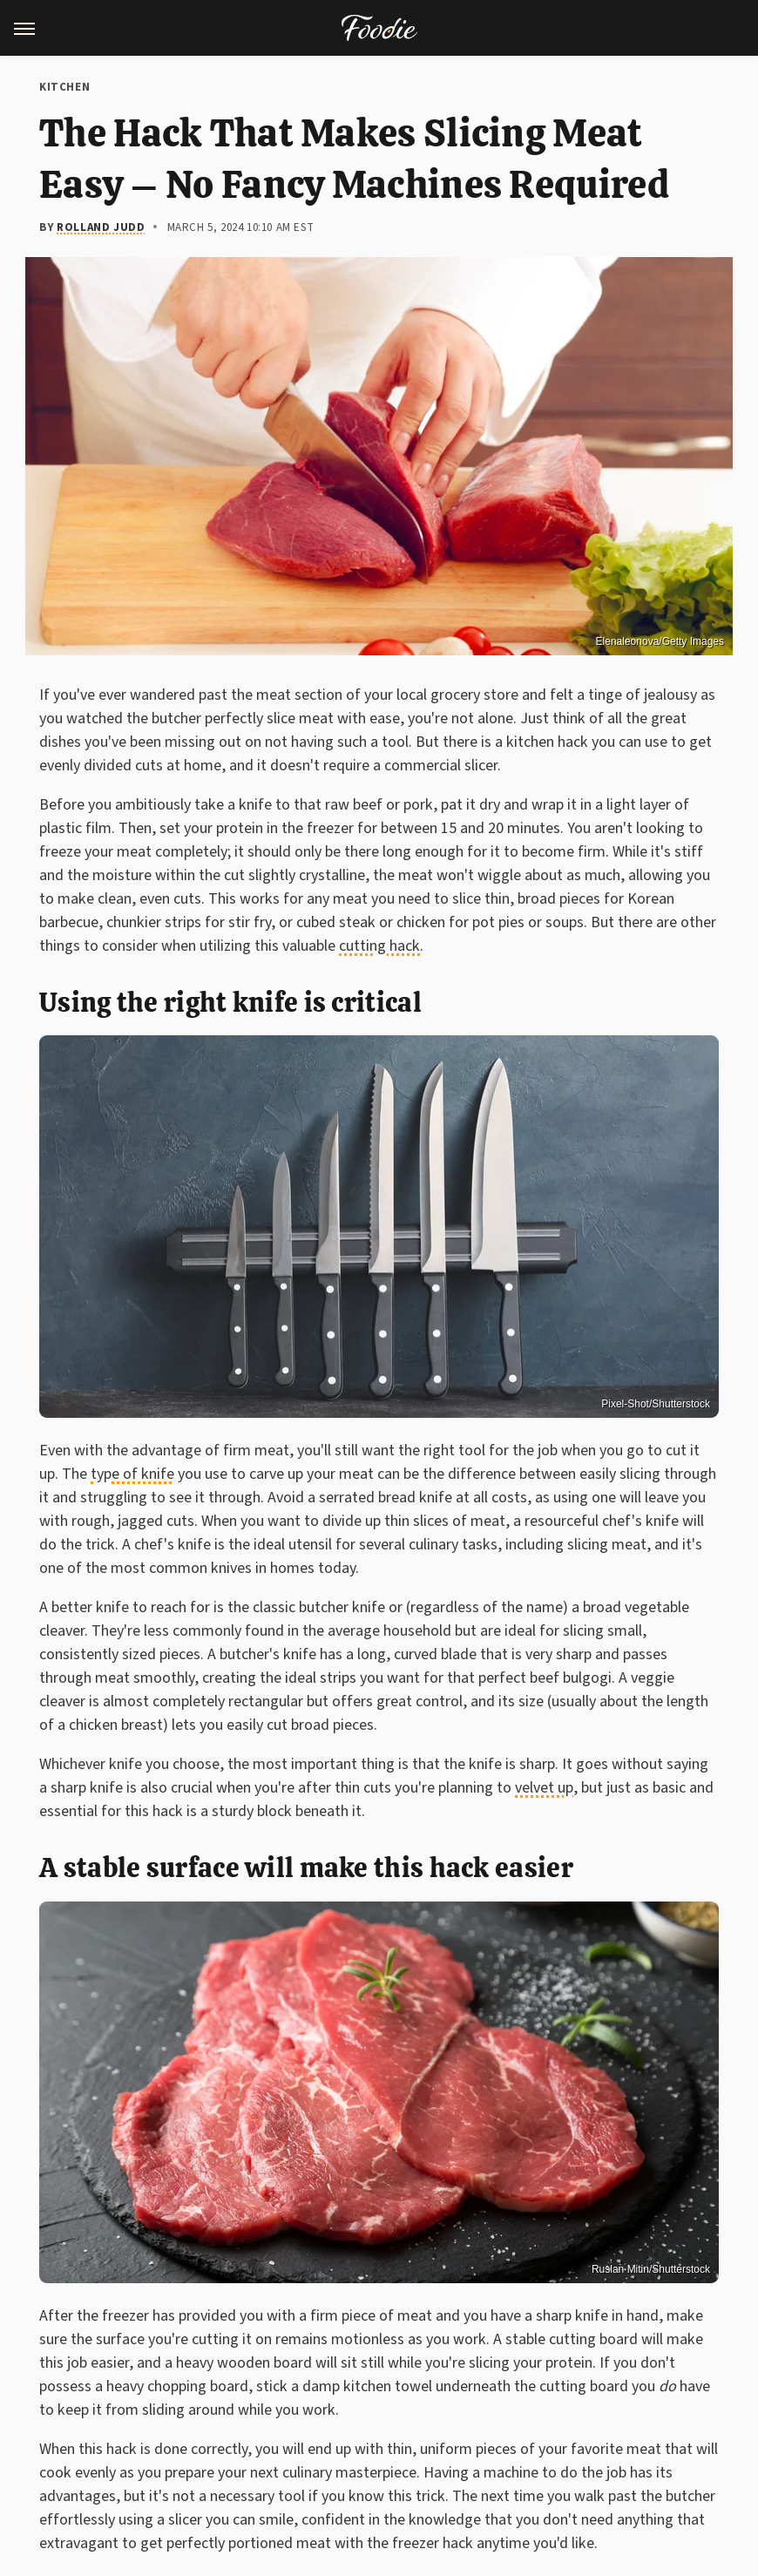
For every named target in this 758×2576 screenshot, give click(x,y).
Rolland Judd (101, 227)
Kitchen (64, 87)
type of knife (132, 1474)
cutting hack (379, 946)
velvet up (544, 1788)
